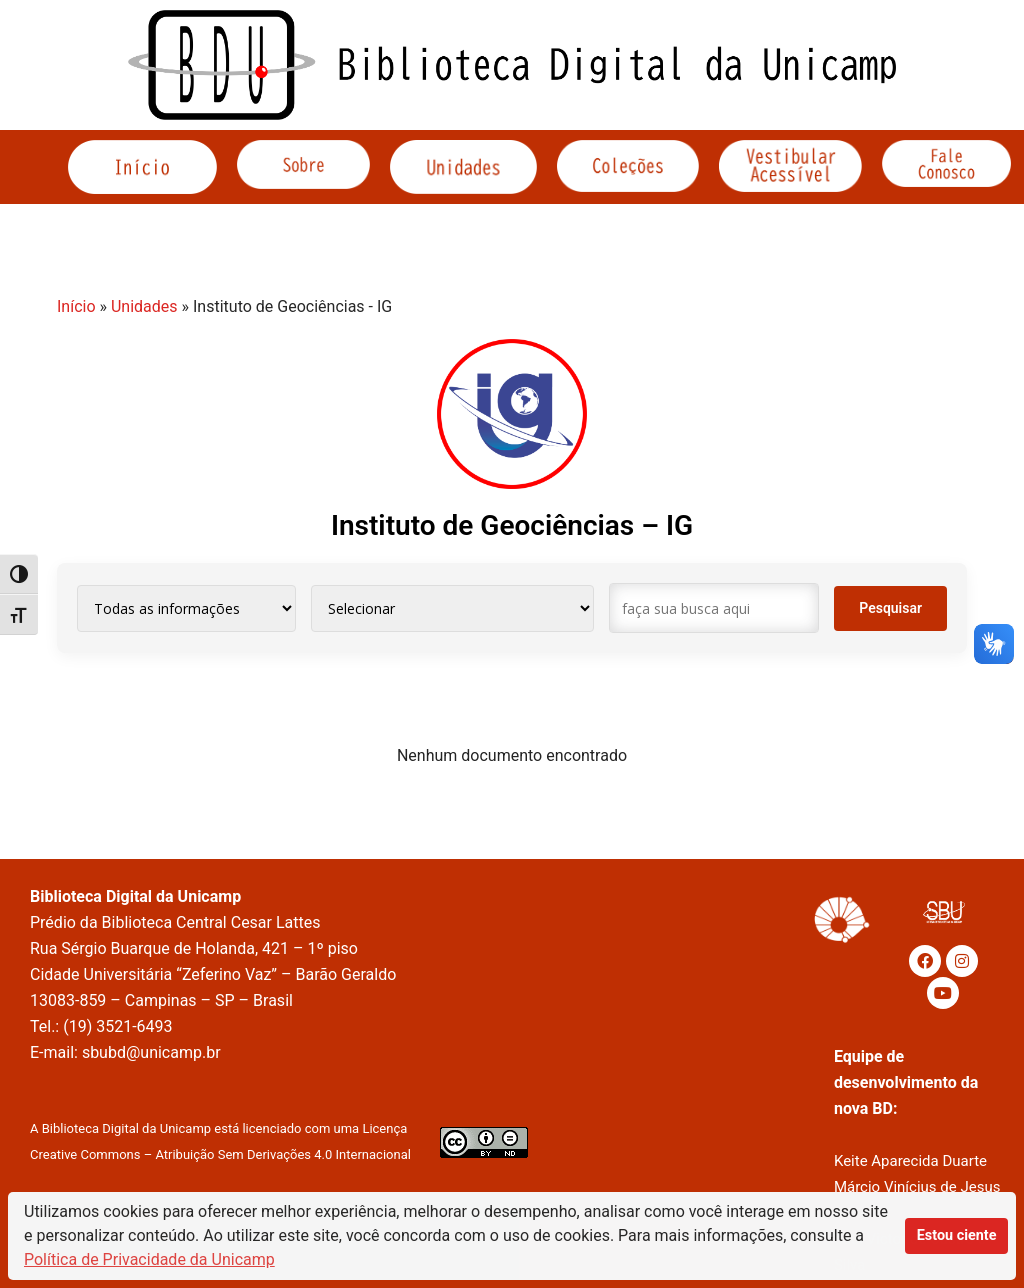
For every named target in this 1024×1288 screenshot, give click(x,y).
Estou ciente (957, 1235)
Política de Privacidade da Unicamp (149, 1259)
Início (76, 306)
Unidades (144, 306)
